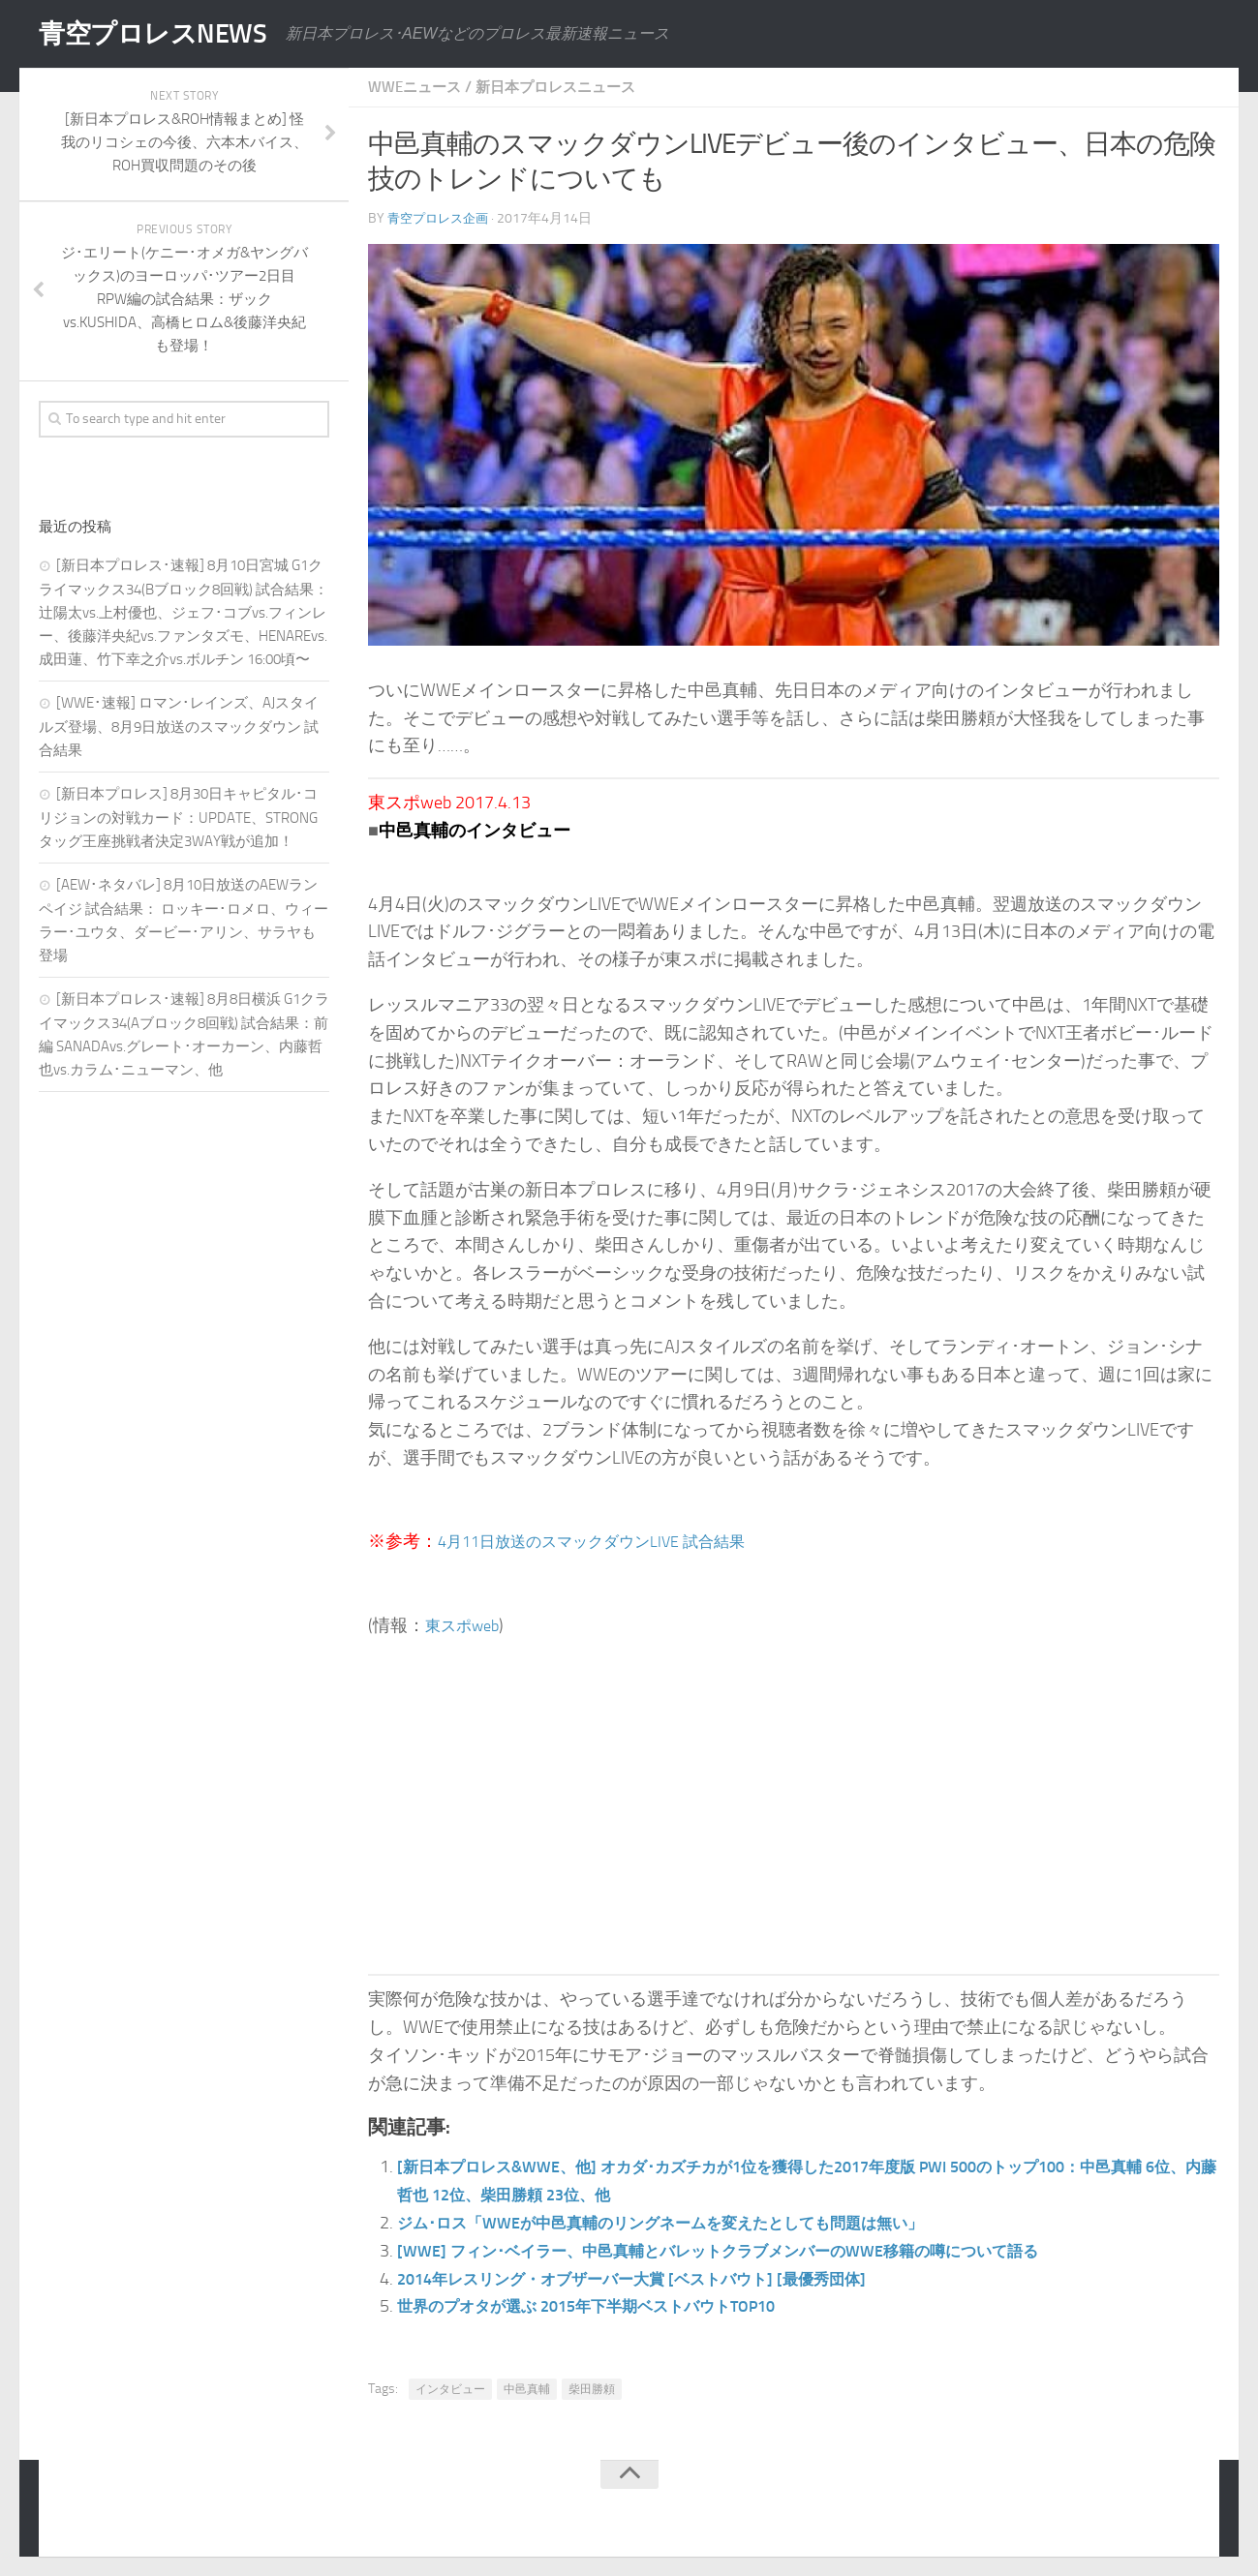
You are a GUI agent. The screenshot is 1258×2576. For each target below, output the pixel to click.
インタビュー (450, 2389)
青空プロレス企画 (441, 218)
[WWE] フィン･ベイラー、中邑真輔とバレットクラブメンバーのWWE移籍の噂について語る (755, 2250)
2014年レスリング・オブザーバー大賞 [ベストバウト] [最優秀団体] (658, 2278)
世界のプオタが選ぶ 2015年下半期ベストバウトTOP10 (609, 2306)
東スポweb (466, 1625)
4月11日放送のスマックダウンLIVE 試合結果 (610, 1541)
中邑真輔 (527, 2389)
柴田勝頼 (591, 2389)
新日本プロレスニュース (567, 86)
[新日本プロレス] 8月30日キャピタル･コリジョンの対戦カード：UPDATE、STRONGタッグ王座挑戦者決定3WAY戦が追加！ (178, 817)
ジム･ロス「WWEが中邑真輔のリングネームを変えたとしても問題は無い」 (692, 2222)
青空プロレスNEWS (165, 33)
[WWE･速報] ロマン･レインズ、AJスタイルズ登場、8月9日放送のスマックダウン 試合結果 (179, 726)
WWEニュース (418, 86)
